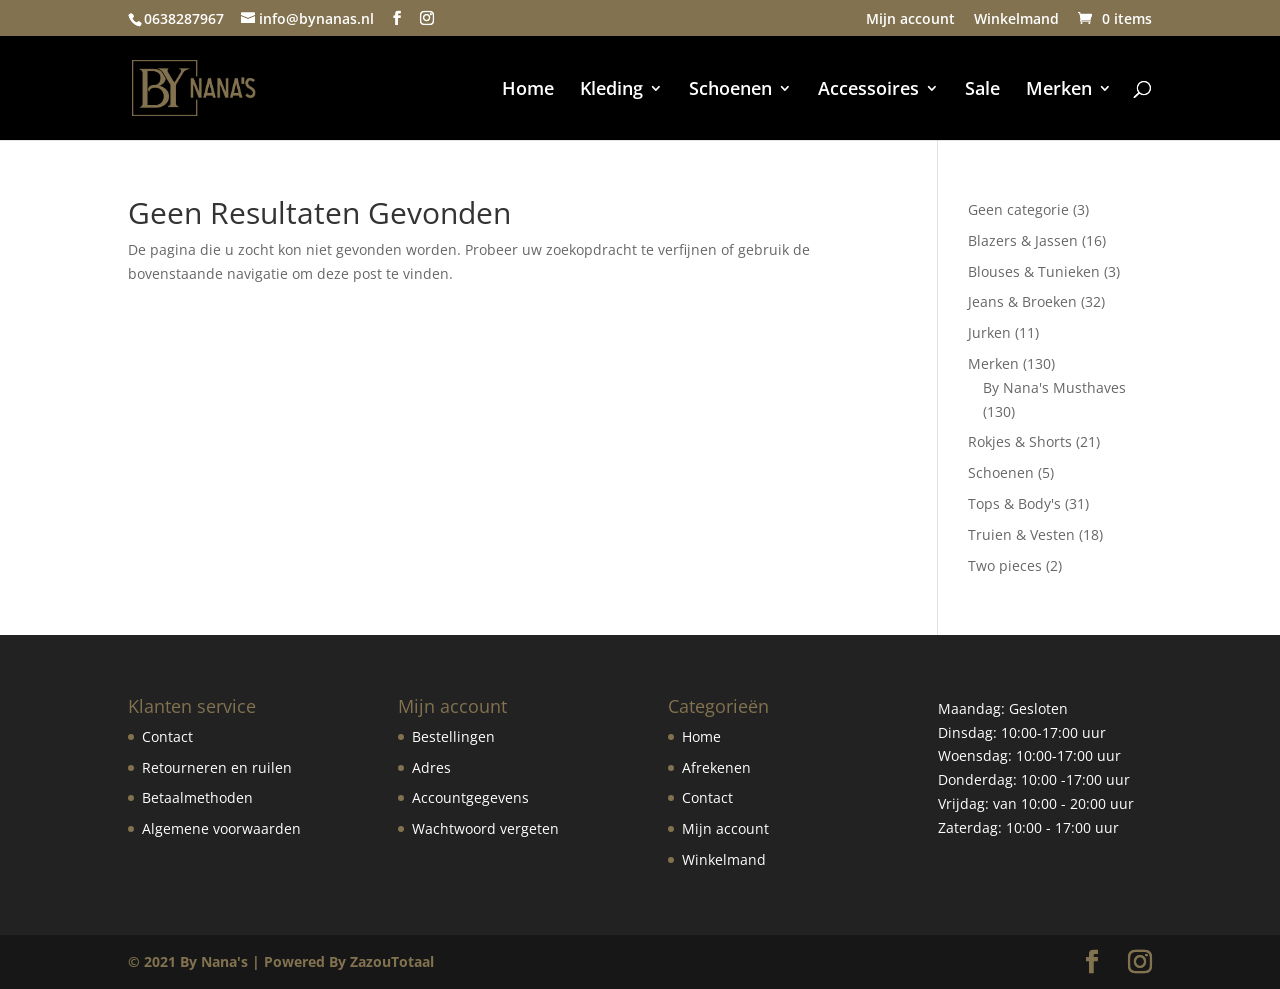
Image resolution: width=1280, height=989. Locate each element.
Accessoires (868, 90)
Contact (167, 736)
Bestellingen (453, 736)
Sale (982, 90)
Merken (1059, 90)
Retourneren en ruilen (217, 767)
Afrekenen (716, 767)
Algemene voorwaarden (221, 828)
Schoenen (730, 90)
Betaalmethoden (197, 797)
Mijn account (910, 20)
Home (528, 90)
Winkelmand (1016, 20)
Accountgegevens (470, 797)
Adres (431, 767)
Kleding (611, 90)
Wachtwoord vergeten (485, 828)
